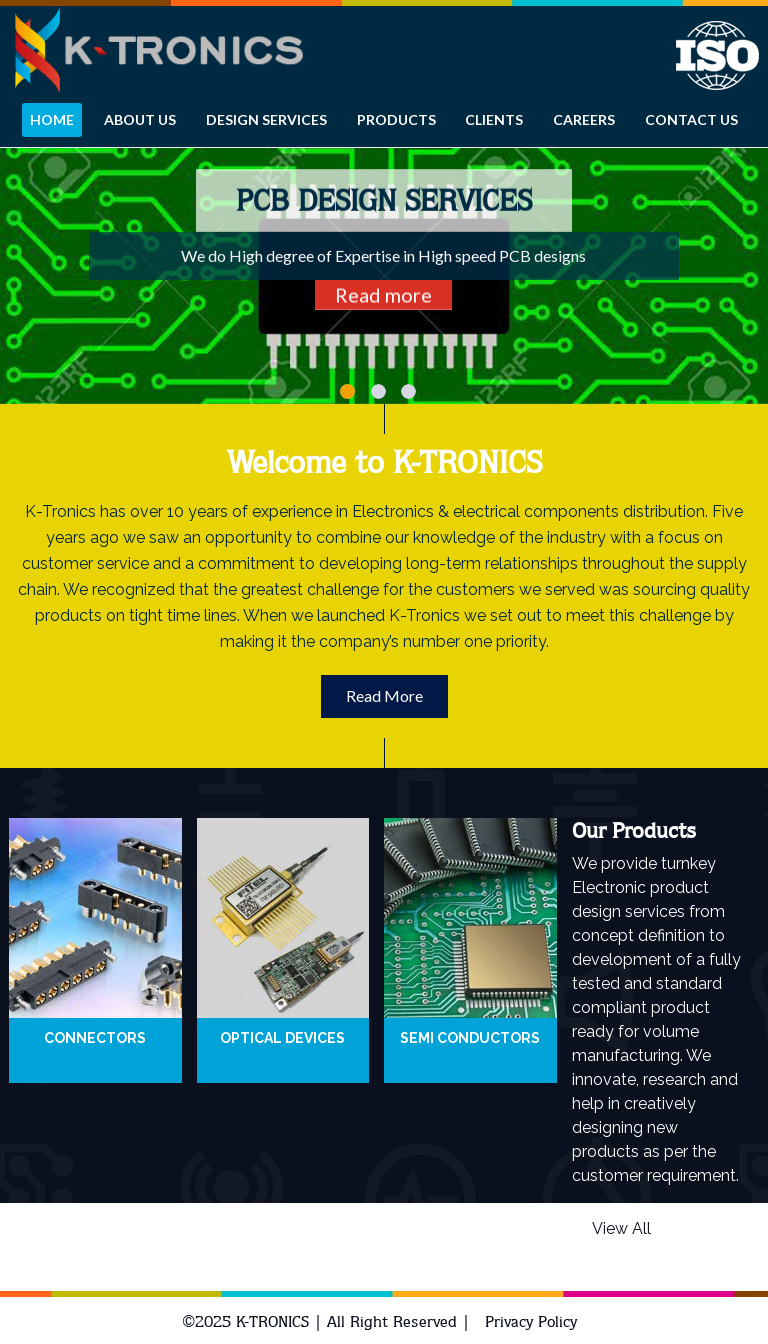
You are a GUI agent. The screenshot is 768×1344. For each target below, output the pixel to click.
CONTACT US (691, 119)
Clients (494, 119)
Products (396, 119)
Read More (384, 695)
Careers (584, 119)
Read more (383, 295)
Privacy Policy (531, 1321)
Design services (266, 119)
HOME (52, 119)
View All (621, 1228)
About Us (140, 119)
